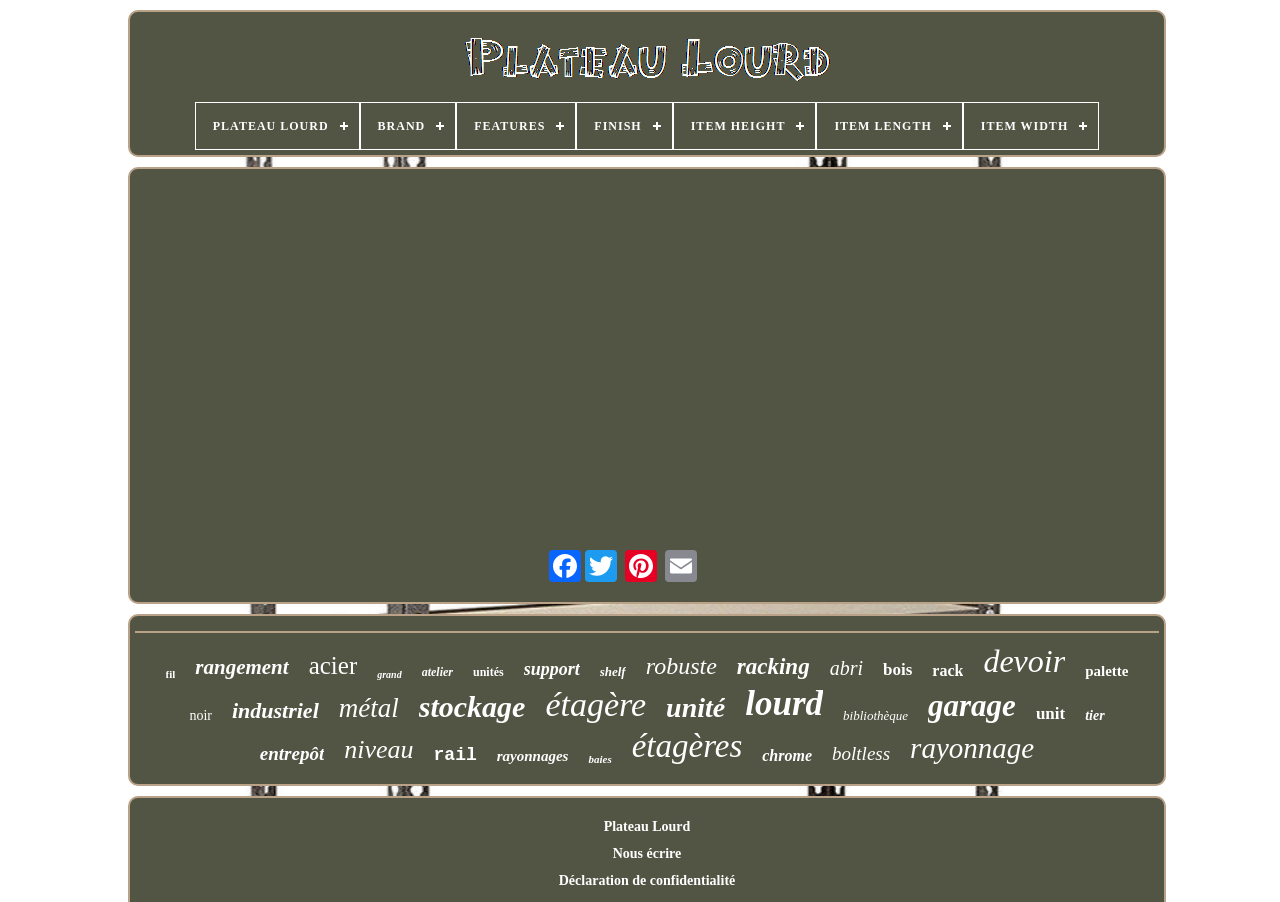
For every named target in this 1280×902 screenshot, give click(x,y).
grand (389, 674)
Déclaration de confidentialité (647, 880)
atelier (437, 672)
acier (333, 665)
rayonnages (533, 756)
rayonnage (972, 748)
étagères (687, 746)
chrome (787, 755)
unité (695, 707)
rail (455, 755)
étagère (595, 704)
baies (599, 759)
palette (1106, 671)
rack (947, 670)
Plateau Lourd (647, 826)
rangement (241, 667)
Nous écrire (647, 853)
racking (773, 666)
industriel (275, 710)
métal (369, 708)
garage (972, 705)
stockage (472, 706)
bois (897, 669)
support (552, 669)
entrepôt (292, 753)
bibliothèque (875, 715)
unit (1050, 713)
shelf (613, 671)
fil (171, 674)
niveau (378, 749)
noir (200, 715)
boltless (861, 753)
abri (846, 668)
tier (1094, 715)
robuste (681, 666)
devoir (1024, 661)
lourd (784, 703)
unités (488, 672)
